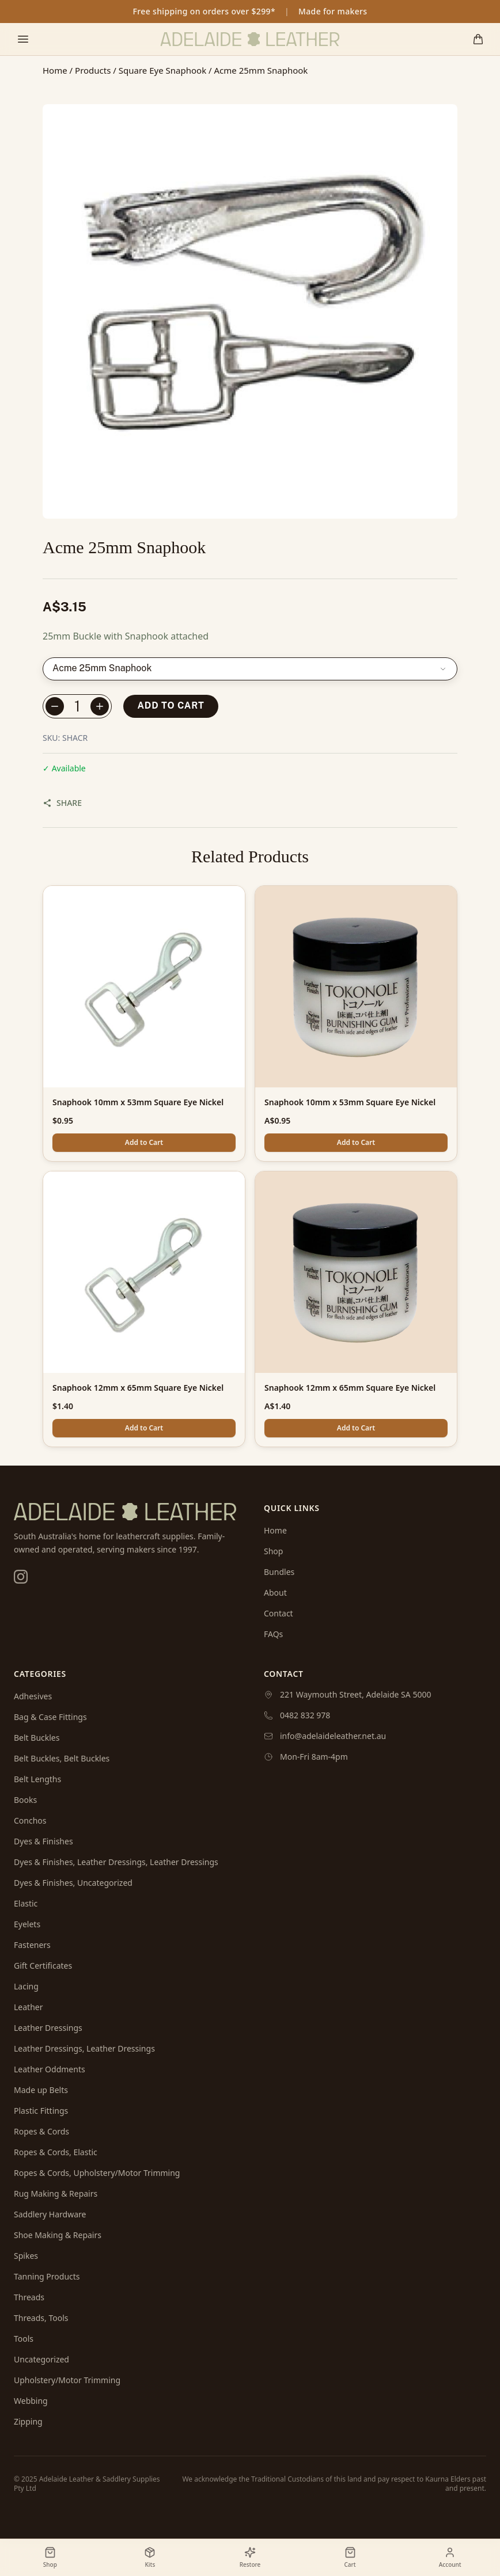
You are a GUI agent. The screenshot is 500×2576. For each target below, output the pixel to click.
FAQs (273, 1633)
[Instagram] (21, 1577)
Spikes (26, 2255)
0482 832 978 (305, 1715)
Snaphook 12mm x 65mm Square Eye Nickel (138, 1387)
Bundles (279, 1571)
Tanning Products (47, 2276)
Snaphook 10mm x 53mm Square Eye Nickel (138, 1102)
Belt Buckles (36, 1737)
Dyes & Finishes (43, 1841)
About (275, 1592)
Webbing (31, 2400)
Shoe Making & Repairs (57, 2234)
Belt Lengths (37, 1779)
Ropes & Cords (41, 2131)
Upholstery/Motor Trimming (67, 2380)
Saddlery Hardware (50, 2214)
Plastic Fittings (41, 2110)
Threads (29, 2297)
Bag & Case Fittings (50, 1716)
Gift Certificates (43, 1965)
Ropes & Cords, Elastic (55, 2152)
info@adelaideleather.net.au (333, 1735)
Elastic (25, 1903)
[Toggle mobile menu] (23, 39)
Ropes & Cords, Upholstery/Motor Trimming (97, 2172)
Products (93, 70)
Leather (28, 2007)
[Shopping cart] (478, 39)
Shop (273, 1551)
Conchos (30, 1820)
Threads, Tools (41, 2317)
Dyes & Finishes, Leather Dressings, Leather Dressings (116, 1861)
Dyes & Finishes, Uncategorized (73, 1882)
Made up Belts (41, 2089)
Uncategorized (41, 2359)
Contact (278, 1613)
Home (55, 70)
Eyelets (27, 1924)
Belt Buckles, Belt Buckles (61, 1758)
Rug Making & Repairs (55, 2193)
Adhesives (33, 1696)
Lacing (26, 1986)
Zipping (28, 2421)
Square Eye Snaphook (162, 70)
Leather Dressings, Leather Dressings (84, 2048)
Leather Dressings (48, 2027)
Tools (23, 2338)
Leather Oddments (49, 2069)
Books (25, 1799)
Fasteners (32, 1944)
